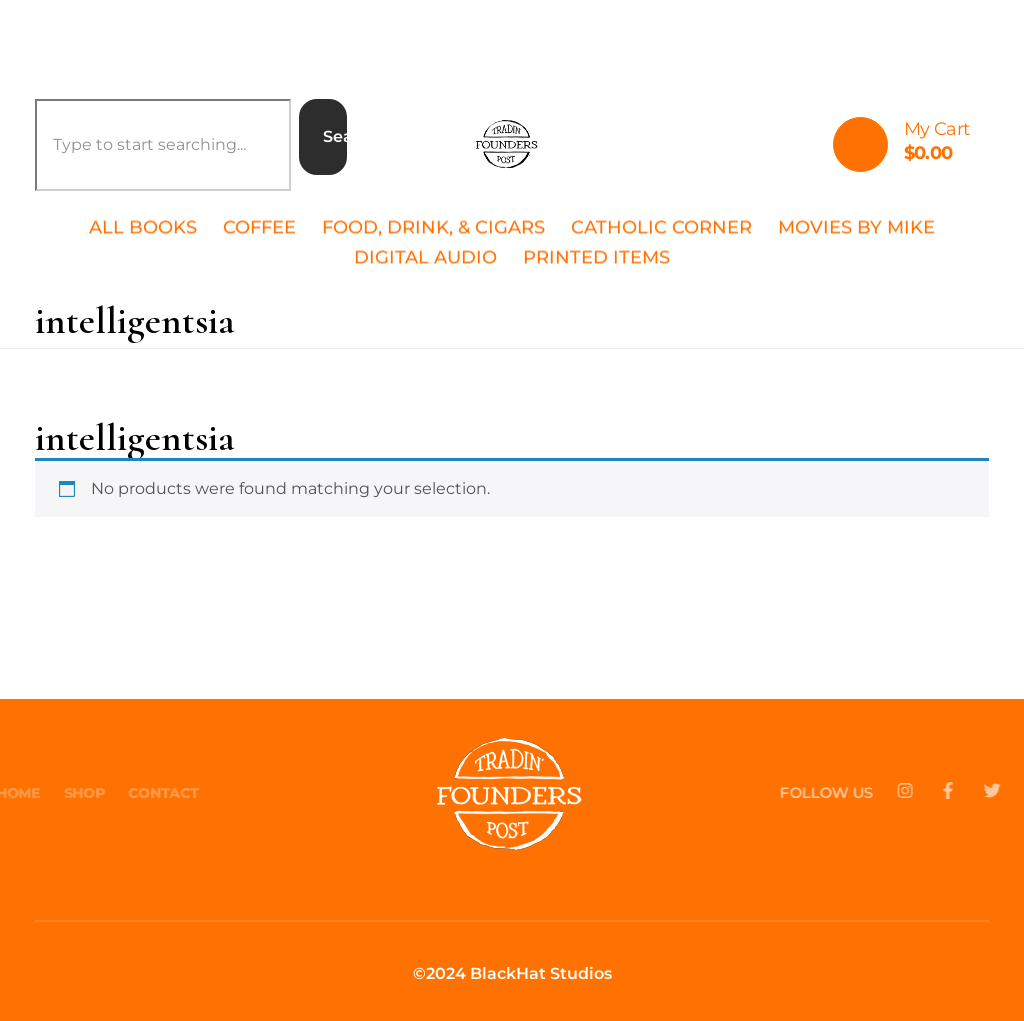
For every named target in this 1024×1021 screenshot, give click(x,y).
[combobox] (163, 145)
